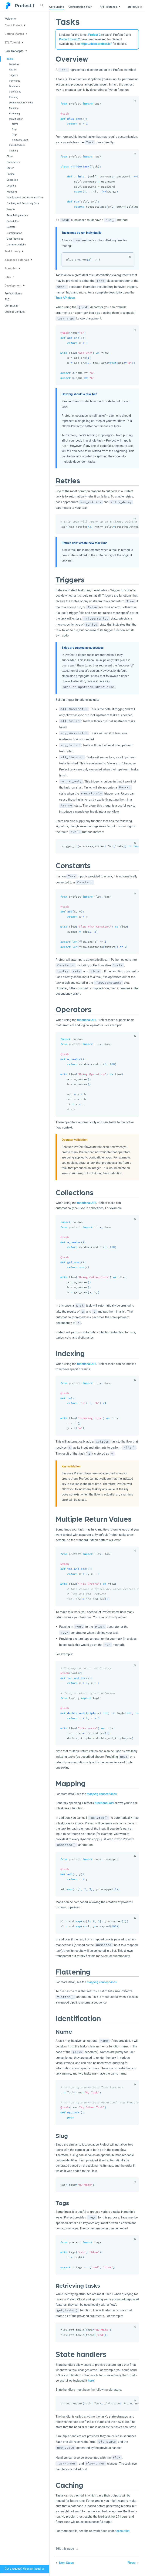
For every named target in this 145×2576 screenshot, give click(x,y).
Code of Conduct (15, 311)
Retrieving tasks (20, 139)
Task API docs (65, 298)
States (10, 167)
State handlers (17, 145)
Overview (14, 64)
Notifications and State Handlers (25, 197)
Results (11, 209)
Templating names (17, 215)
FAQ (7, 299)
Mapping (14, 108)
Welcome (10, 18)
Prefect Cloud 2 (69, 39)
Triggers (13, 75)
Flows (10, 156)
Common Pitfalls (16, 244)
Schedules (13, 220)
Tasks (10, 58)
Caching (13, 150)
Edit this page (65, 2548)
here (91, 2380)
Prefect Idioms (13, 293)
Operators (14, 86)
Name (15, 124)
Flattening (14, 113)
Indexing (13, 97)
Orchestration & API (80, 6)
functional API (86, 1020)
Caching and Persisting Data (23, 203)
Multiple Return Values (21, 102)
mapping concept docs (102, 1794)
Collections (15, 91)
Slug (14, 129)
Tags (14, 134)
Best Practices (15, 238)
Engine (11, 173)
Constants (14, 80)
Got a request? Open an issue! (25, 2568)
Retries (13, 69)
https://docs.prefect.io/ (96, 44)
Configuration (14, 232)
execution (123, 2531)
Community (11, 305)
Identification (16, 119)
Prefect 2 (94, 35)
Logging (11, 185)
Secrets (11, 226)
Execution (12, 179)
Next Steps (66, 2563)
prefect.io (135, 6)
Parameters (13, 162)
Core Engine (56, 6)
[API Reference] (110, 7)
